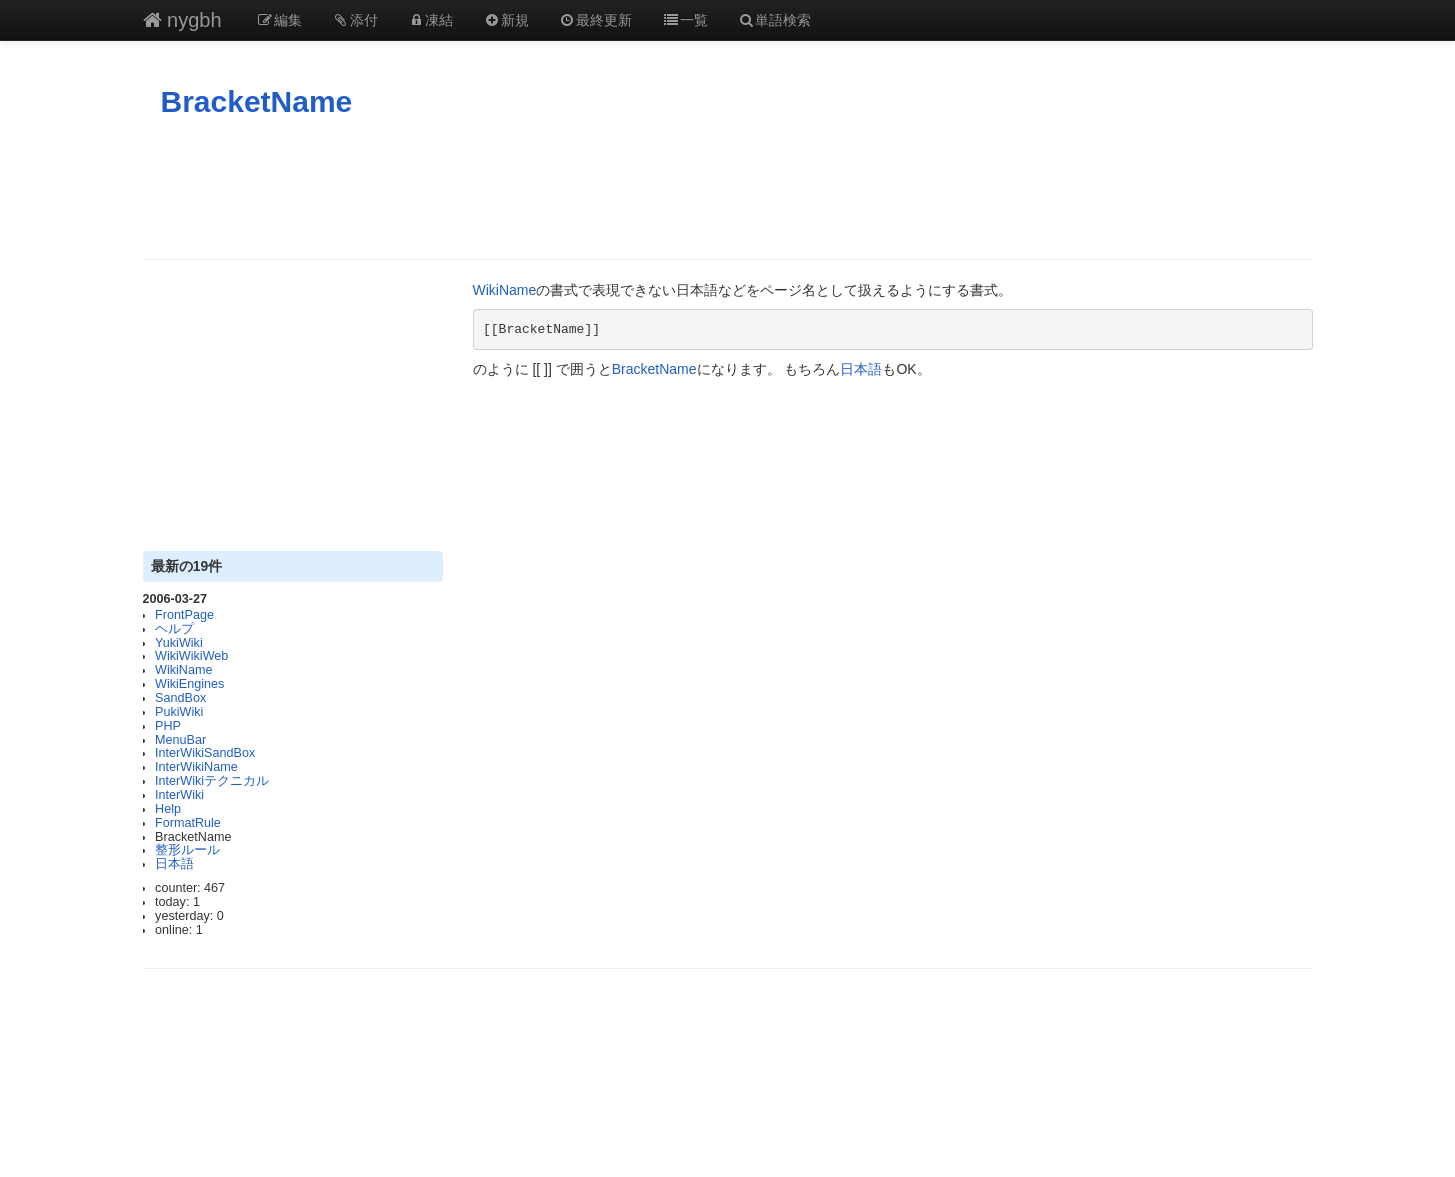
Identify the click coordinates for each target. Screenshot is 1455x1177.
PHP (168, 726)
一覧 (685, 20)
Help (168, 809)
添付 (355, 20)
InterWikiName (196, 767)
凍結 (431, 20)
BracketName (257, 101)
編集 (280, 20)
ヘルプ (174, 629)
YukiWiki (179, 643)
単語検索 (775, 20)
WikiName (183, 670)
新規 (506, 20)
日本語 (174, 864)
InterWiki (179, 795)
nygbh (182, 20)
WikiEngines (189, 684)
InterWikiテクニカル (212, 781)
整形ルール (187, 850)
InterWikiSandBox (205, 753)
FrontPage (184, 615)
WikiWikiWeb (191, 656)
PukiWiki (179, 712)
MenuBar (180, 740)
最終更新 (596, 20)
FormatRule (188, 823)
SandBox (180, 698)
